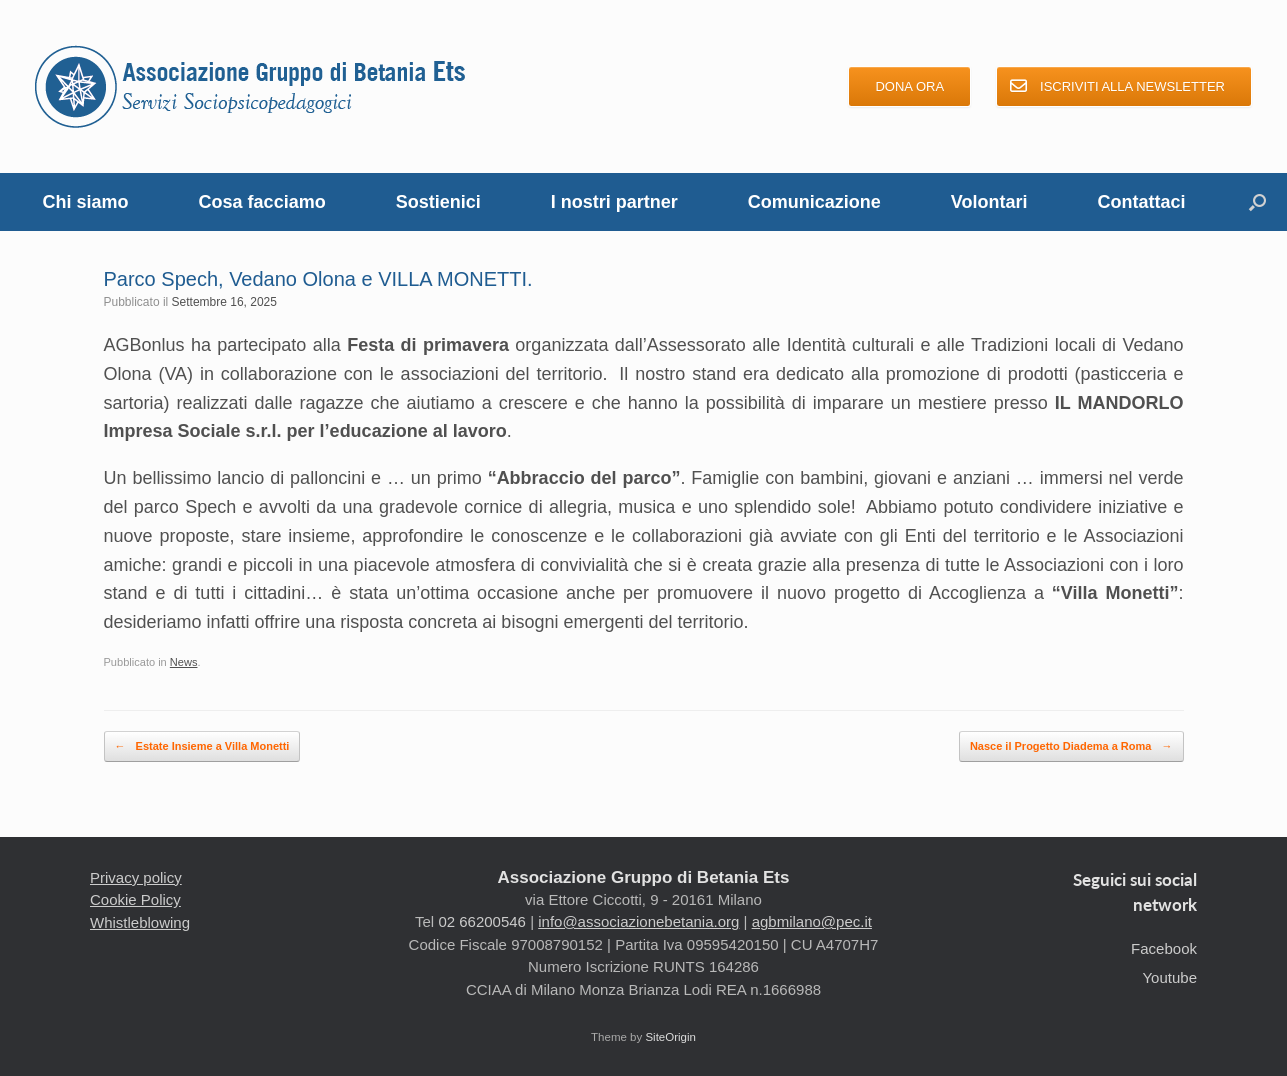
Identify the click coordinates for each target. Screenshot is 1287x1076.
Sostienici (438, 202)
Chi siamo (86, 202)
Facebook (1164, 948)
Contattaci (1141, 202)
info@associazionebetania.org (638, 921)
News (184, 662)
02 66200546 (482, 921)
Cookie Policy (135, 899)
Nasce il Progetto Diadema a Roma (1071, 746)
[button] (1257, 202)
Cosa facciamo (262, 202)
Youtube (1169, 977)
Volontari (989, 202)
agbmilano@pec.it (812, 921)
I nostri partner (614, 202)
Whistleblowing (140, 922)
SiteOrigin (670, 1037)
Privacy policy (136, 877)
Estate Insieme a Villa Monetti (202, 746)
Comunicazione (814, 202)
